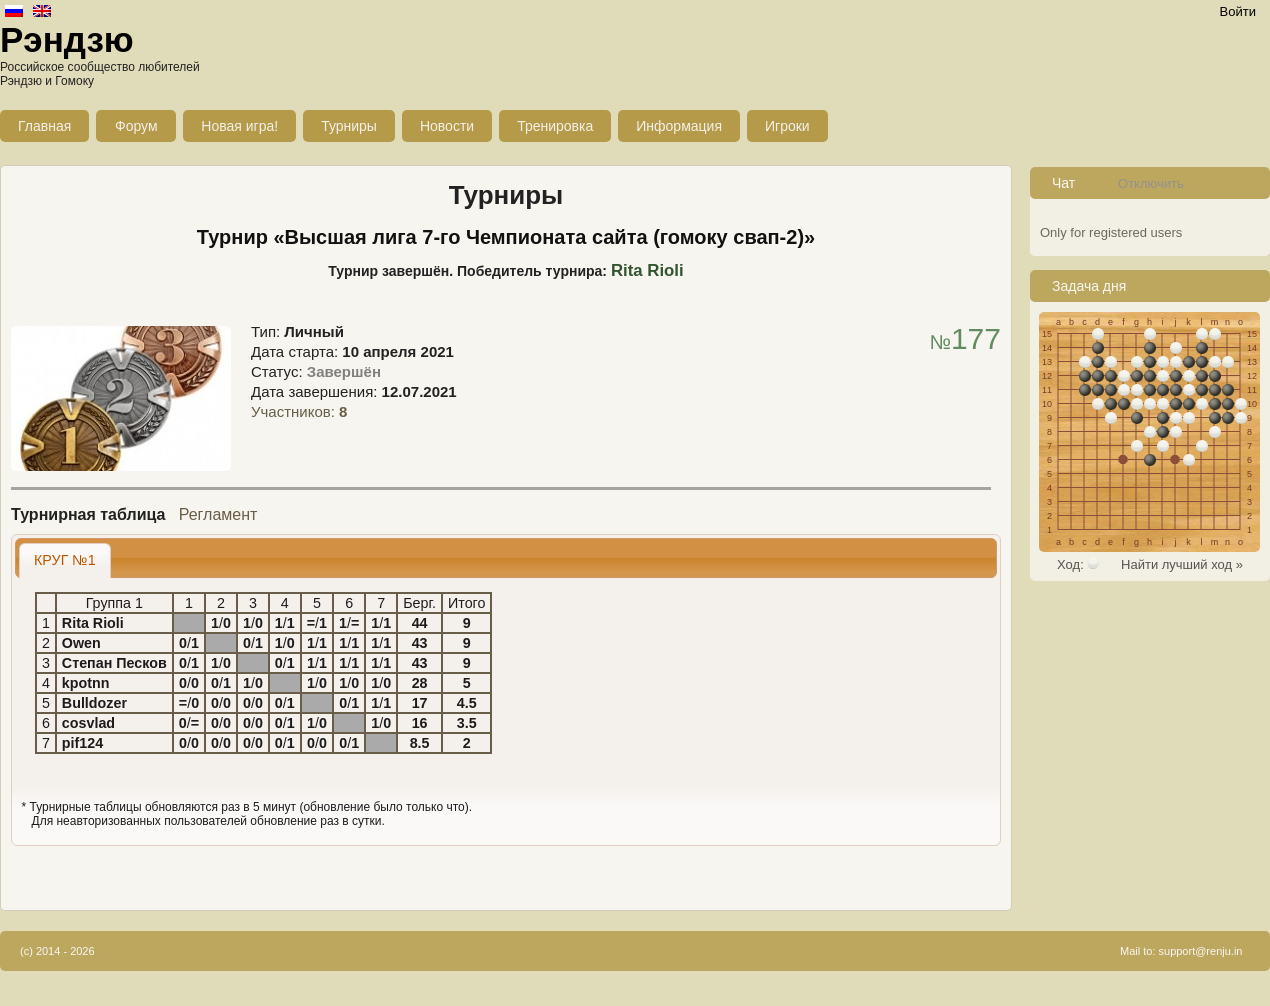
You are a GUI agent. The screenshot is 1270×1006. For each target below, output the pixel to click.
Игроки (787, 126)
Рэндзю (67, 39)
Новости (447, 126)
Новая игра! (239, 126)
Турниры (349, 126)
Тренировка (555, 126)
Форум (136, 126)
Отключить (1151, 183)
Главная (44, 126)
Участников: (299, 411)
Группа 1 (114, 603)
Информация (679, 126)
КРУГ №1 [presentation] (65, 560)
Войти (1238, 11)
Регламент (218, 514)
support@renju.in (1201, 951)
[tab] (65, 560)
